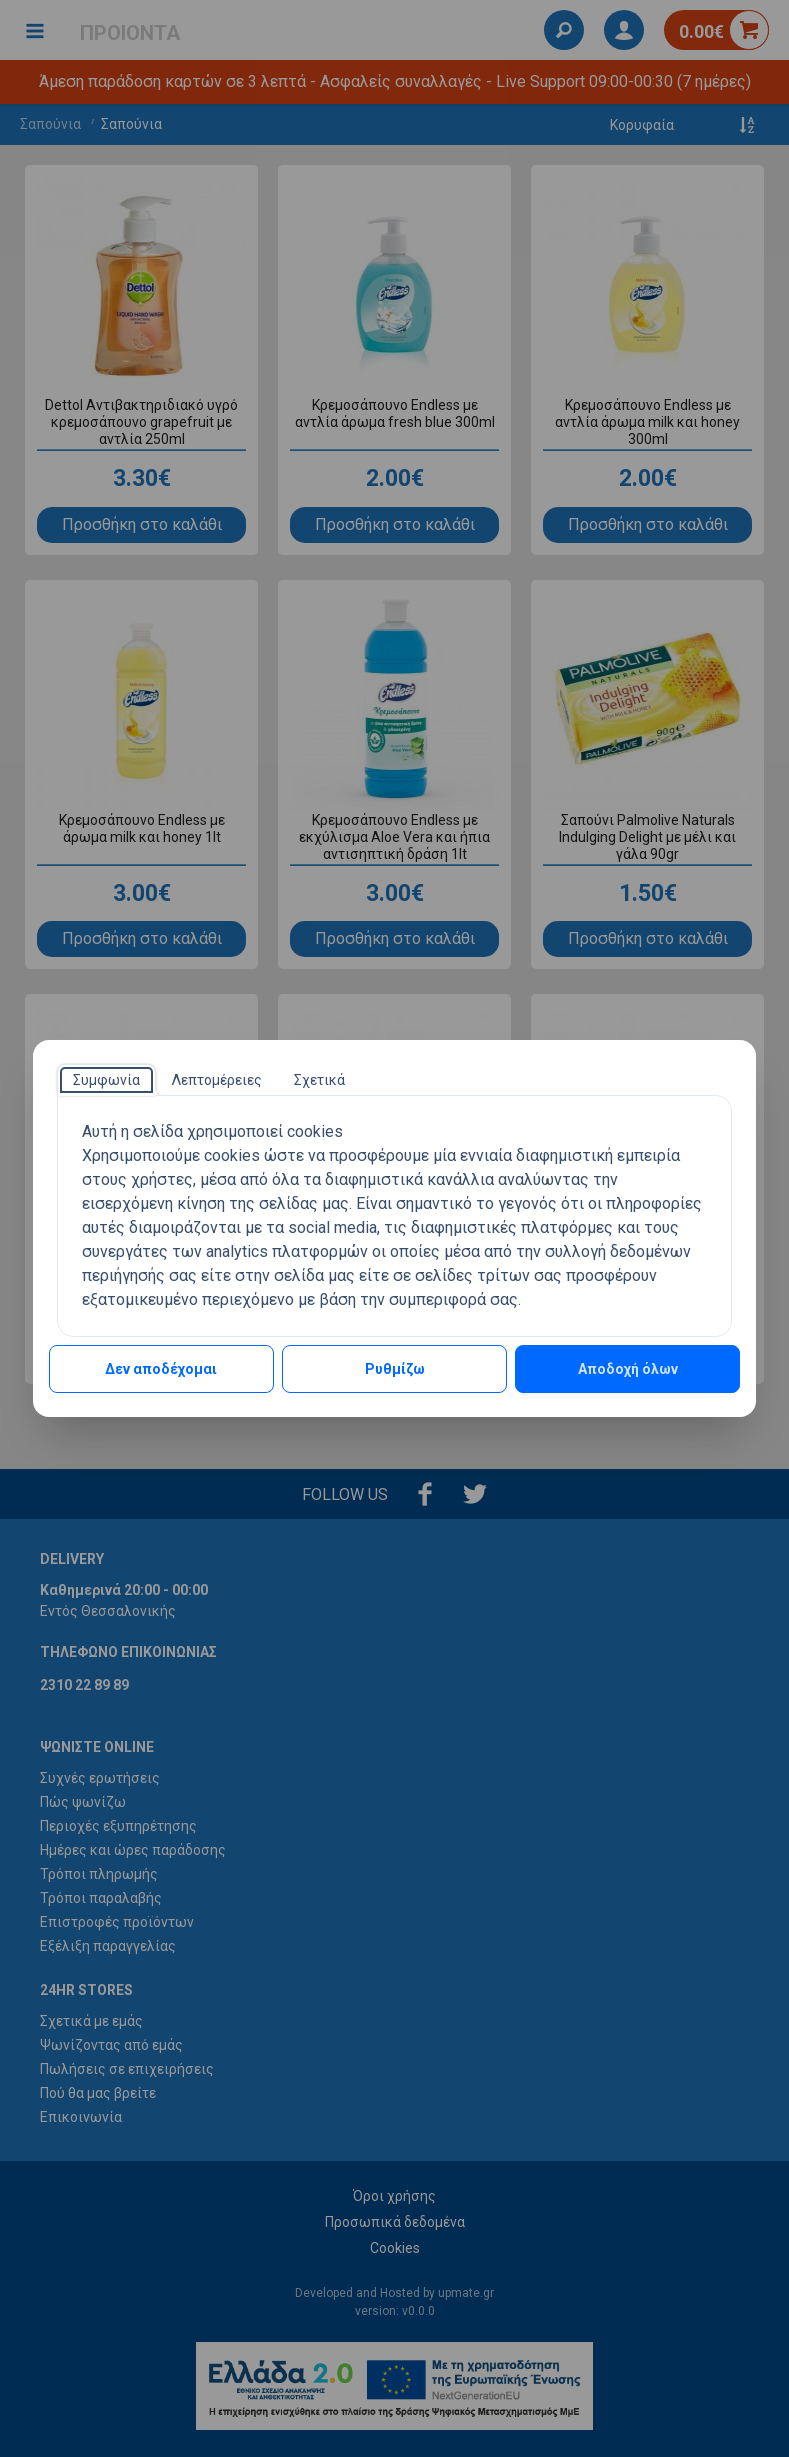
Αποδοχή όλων (628, 1369)
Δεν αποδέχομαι (161, 1369)
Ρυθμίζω (395, 1369)
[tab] (106, 1080)
